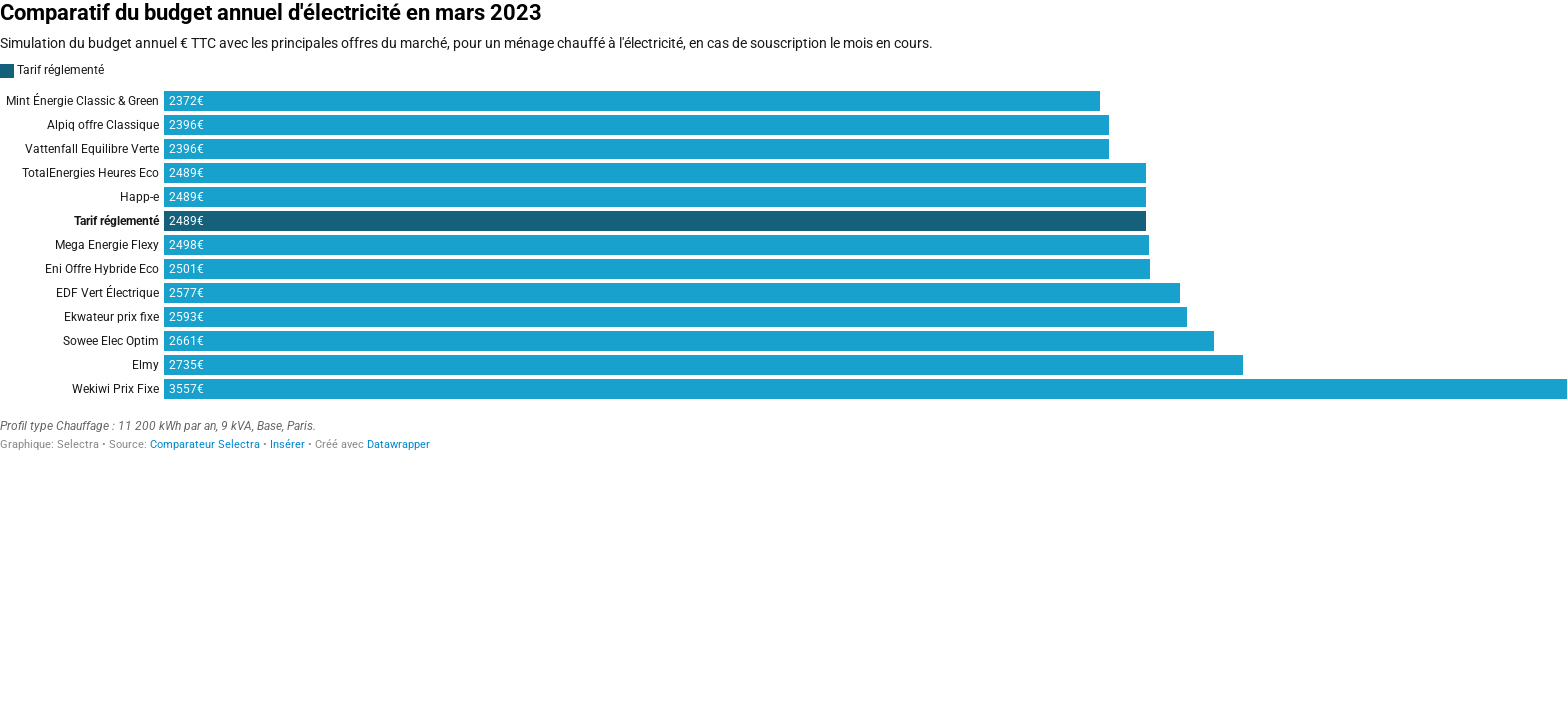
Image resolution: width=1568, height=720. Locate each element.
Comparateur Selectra (205, 444)
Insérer (287, 444)
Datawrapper (398, 444)
